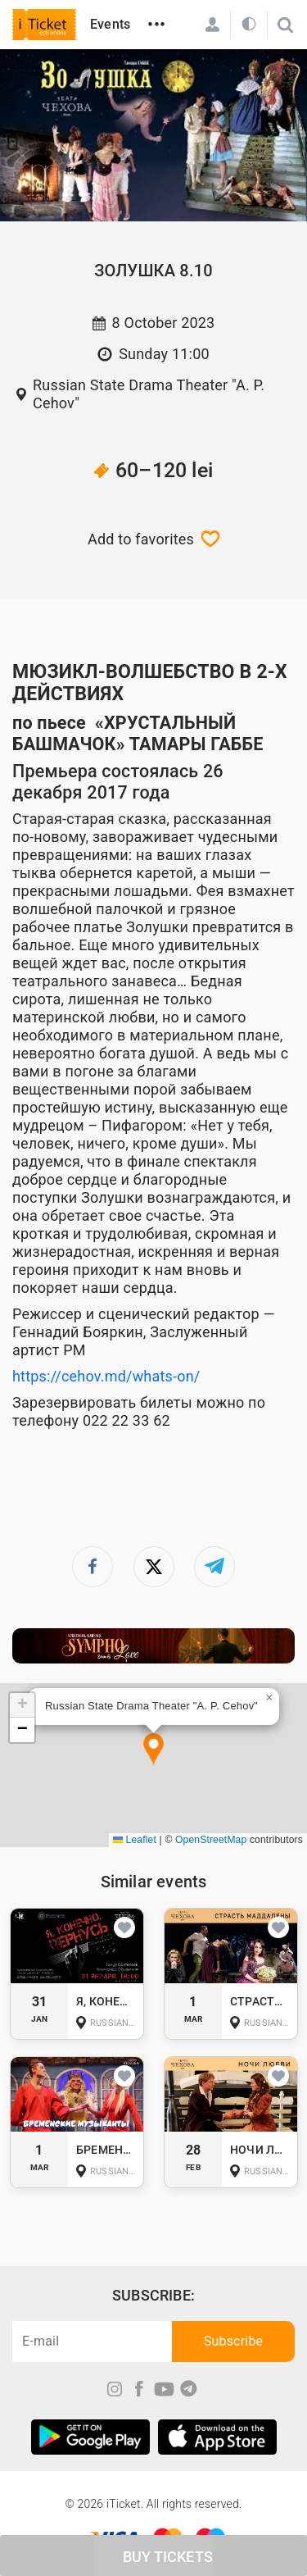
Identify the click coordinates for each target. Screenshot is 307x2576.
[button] (153, 1750)
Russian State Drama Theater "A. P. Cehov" (148, 394)
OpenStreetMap (210, 1840)
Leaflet (134, 1840)
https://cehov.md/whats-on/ (106, 1376)
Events (110, 24)
